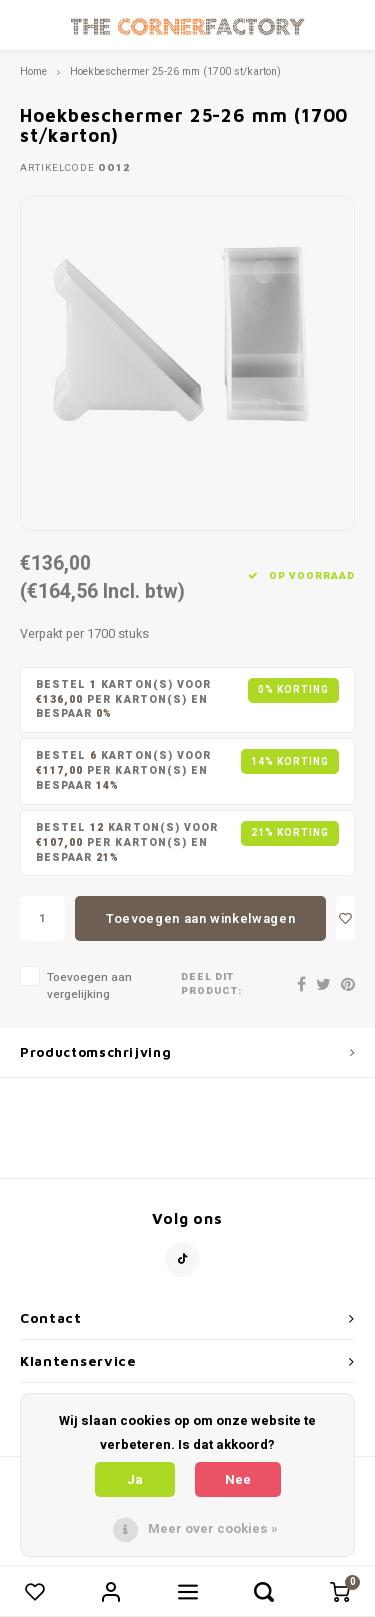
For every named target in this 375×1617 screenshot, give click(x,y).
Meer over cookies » (213, 1528)
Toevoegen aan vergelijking (89, 986)
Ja (135, 1479)
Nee (238, 1479)
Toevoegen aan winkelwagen (200, 918)
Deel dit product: (211, 984)
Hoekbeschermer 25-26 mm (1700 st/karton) (175, 71)
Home (33, 71)
